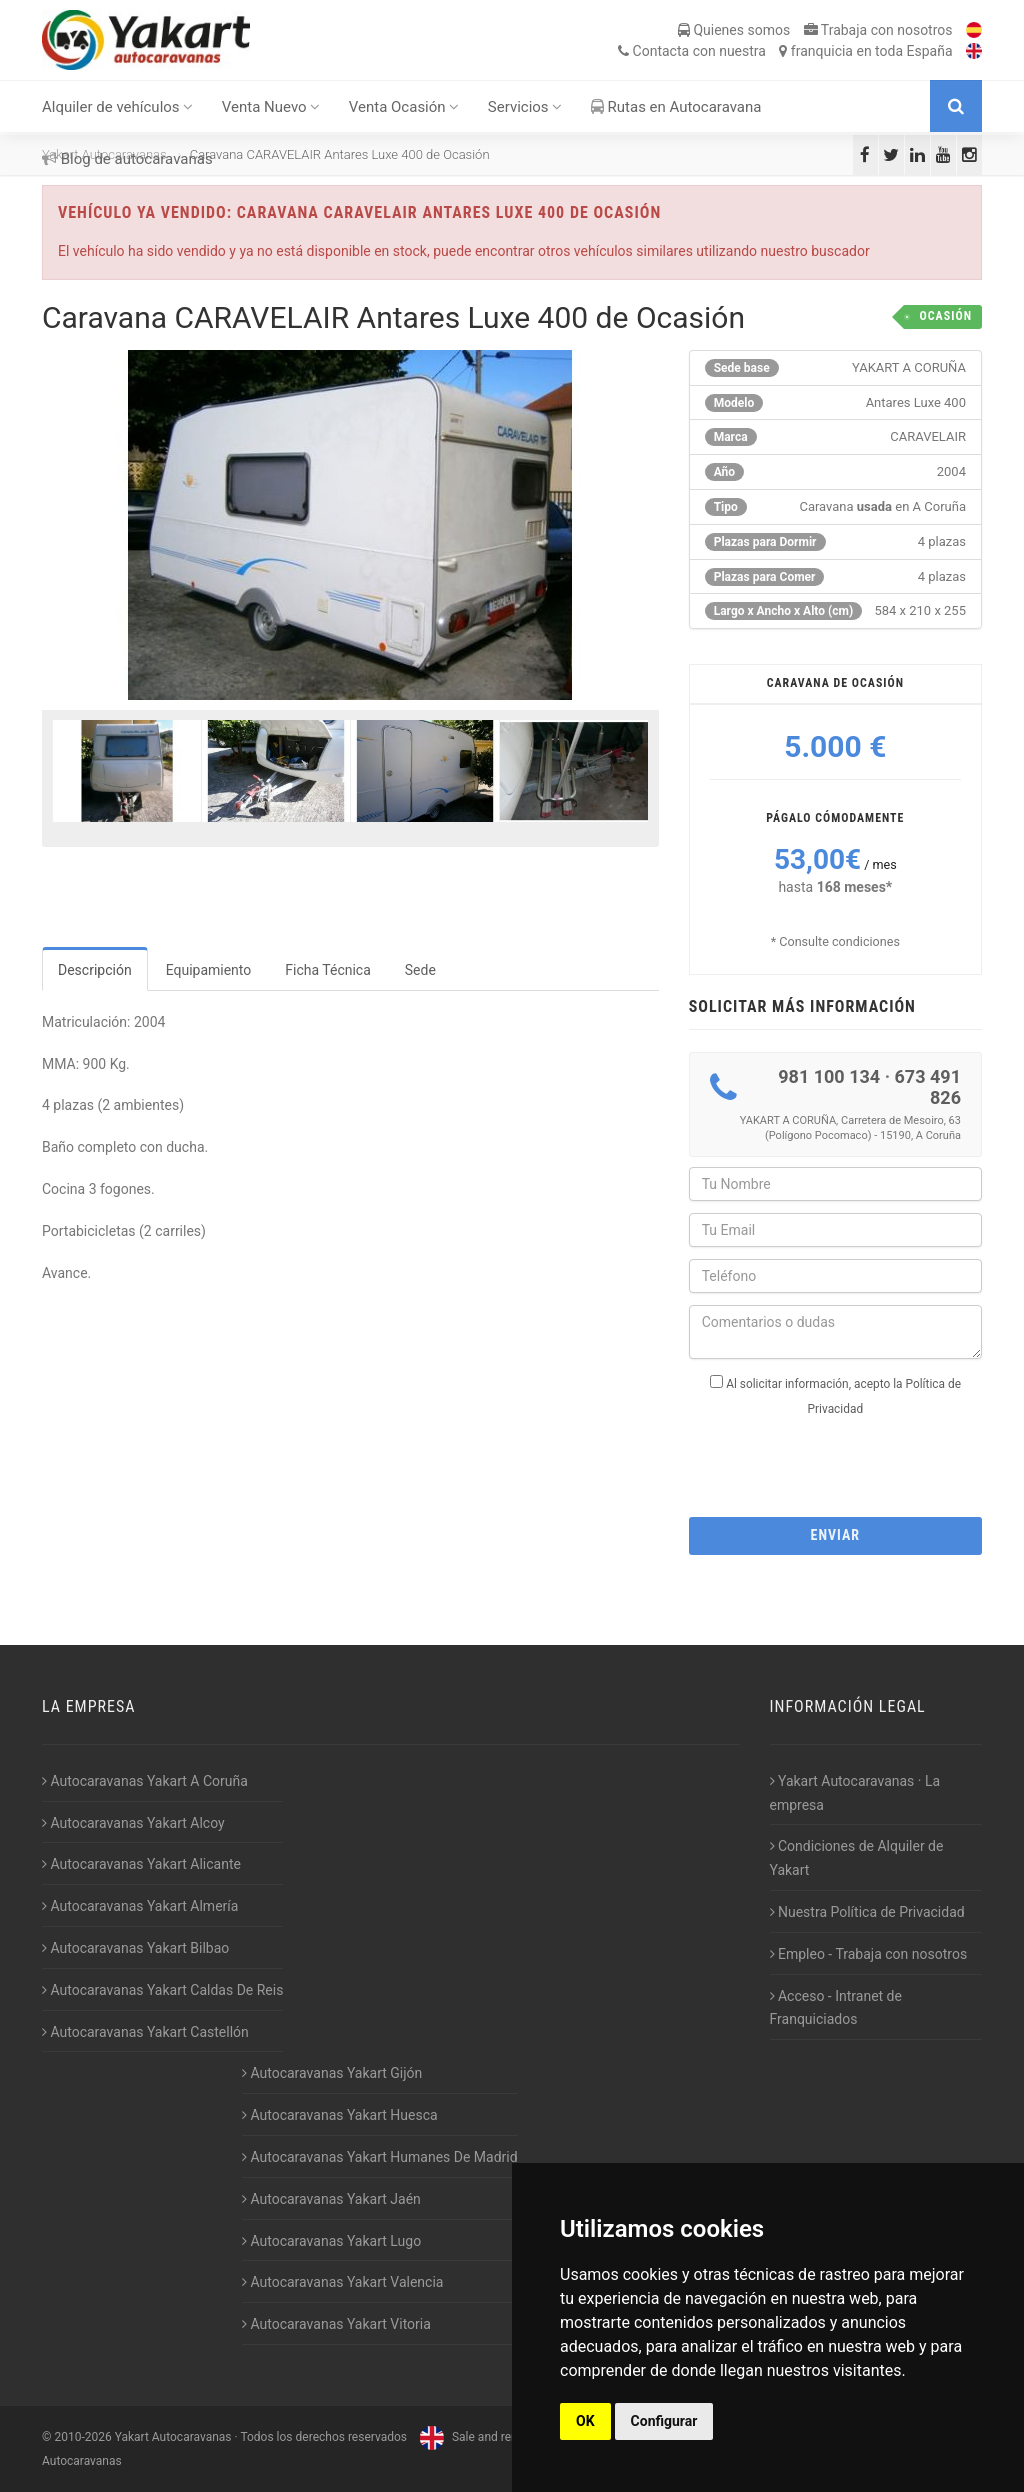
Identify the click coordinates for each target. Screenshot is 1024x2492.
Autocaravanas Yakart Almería (140, 1906)
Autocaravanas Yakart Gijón (332, 2073)
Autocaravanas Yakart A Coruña (145, 1781)
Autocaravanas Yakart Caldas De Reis (162, 1990)
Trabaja (878, 30)
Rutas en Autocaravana (676, 107)
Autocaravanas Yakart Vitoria (336, 2324)
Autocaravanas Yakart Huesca (340, 2115)
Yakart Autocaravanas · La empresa (855, 1793)
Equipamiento (209, 970)
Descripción (95, 970)
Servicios (525, 107)
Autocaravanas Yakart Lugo (331, 2241)
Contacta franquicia (785, 51)
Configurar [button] (664, 2421)
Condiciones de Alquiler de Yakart (857, 1858)
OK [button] (585, 2421)
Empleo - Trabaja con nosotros (869, 1954)
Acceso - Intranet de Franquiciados (836, 2008)
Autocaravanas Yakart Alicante (141, 1864)
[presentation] (841, 1461)
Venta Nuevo (271, 107)
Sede (420, 970)
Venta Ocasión (404, 107)
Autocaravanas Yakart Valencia (342, 2282)
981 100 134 (829, 1076)
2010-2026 (82, 2437)
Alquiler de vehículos (117, 107)
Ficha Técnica (328, 970)
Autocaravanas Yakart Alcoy (133, 1823)
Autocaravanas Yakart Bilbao (135, 1948)
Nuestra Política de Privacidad (867, 1912)
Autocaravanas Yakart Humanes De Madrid (380, 2157)
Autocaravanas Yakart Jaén (331, 2199)
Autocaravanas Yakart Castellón (145, 2032)
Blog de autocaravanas (127, 159)
